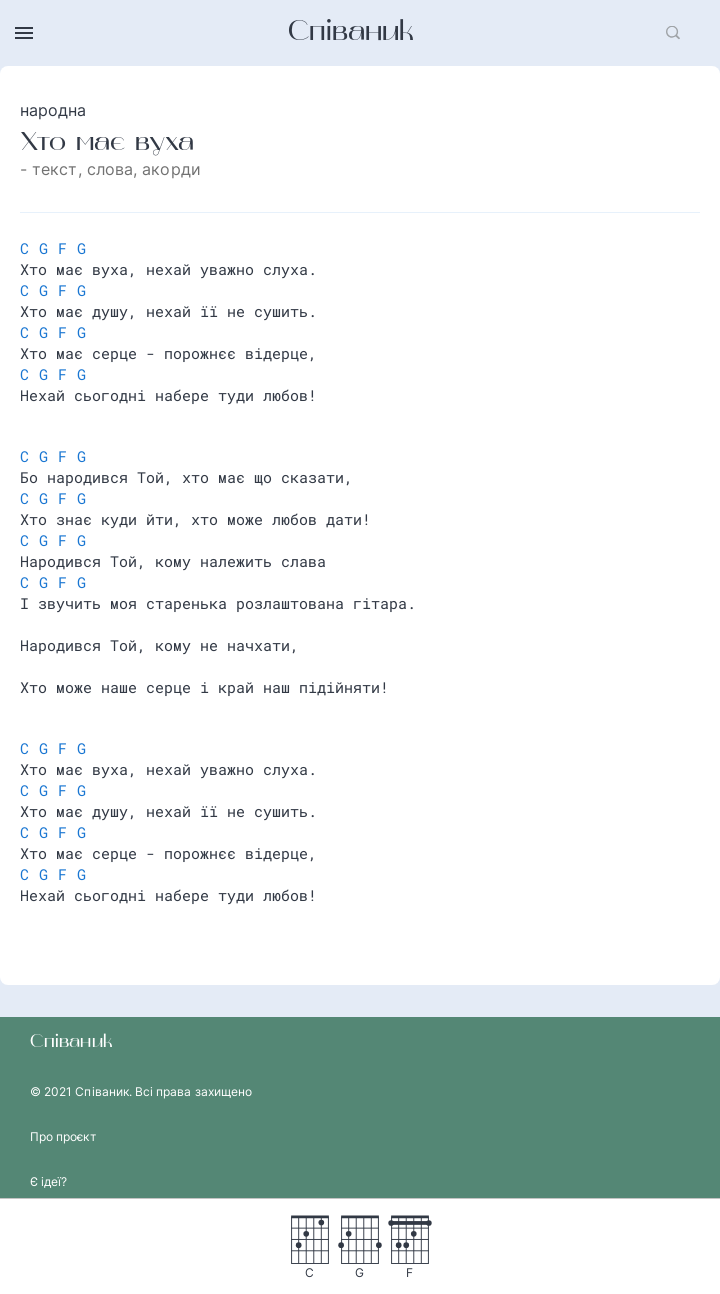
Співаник (351, 33)
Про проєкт (63, 1136)
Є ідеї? (48, 1181)
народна (53, 110)
